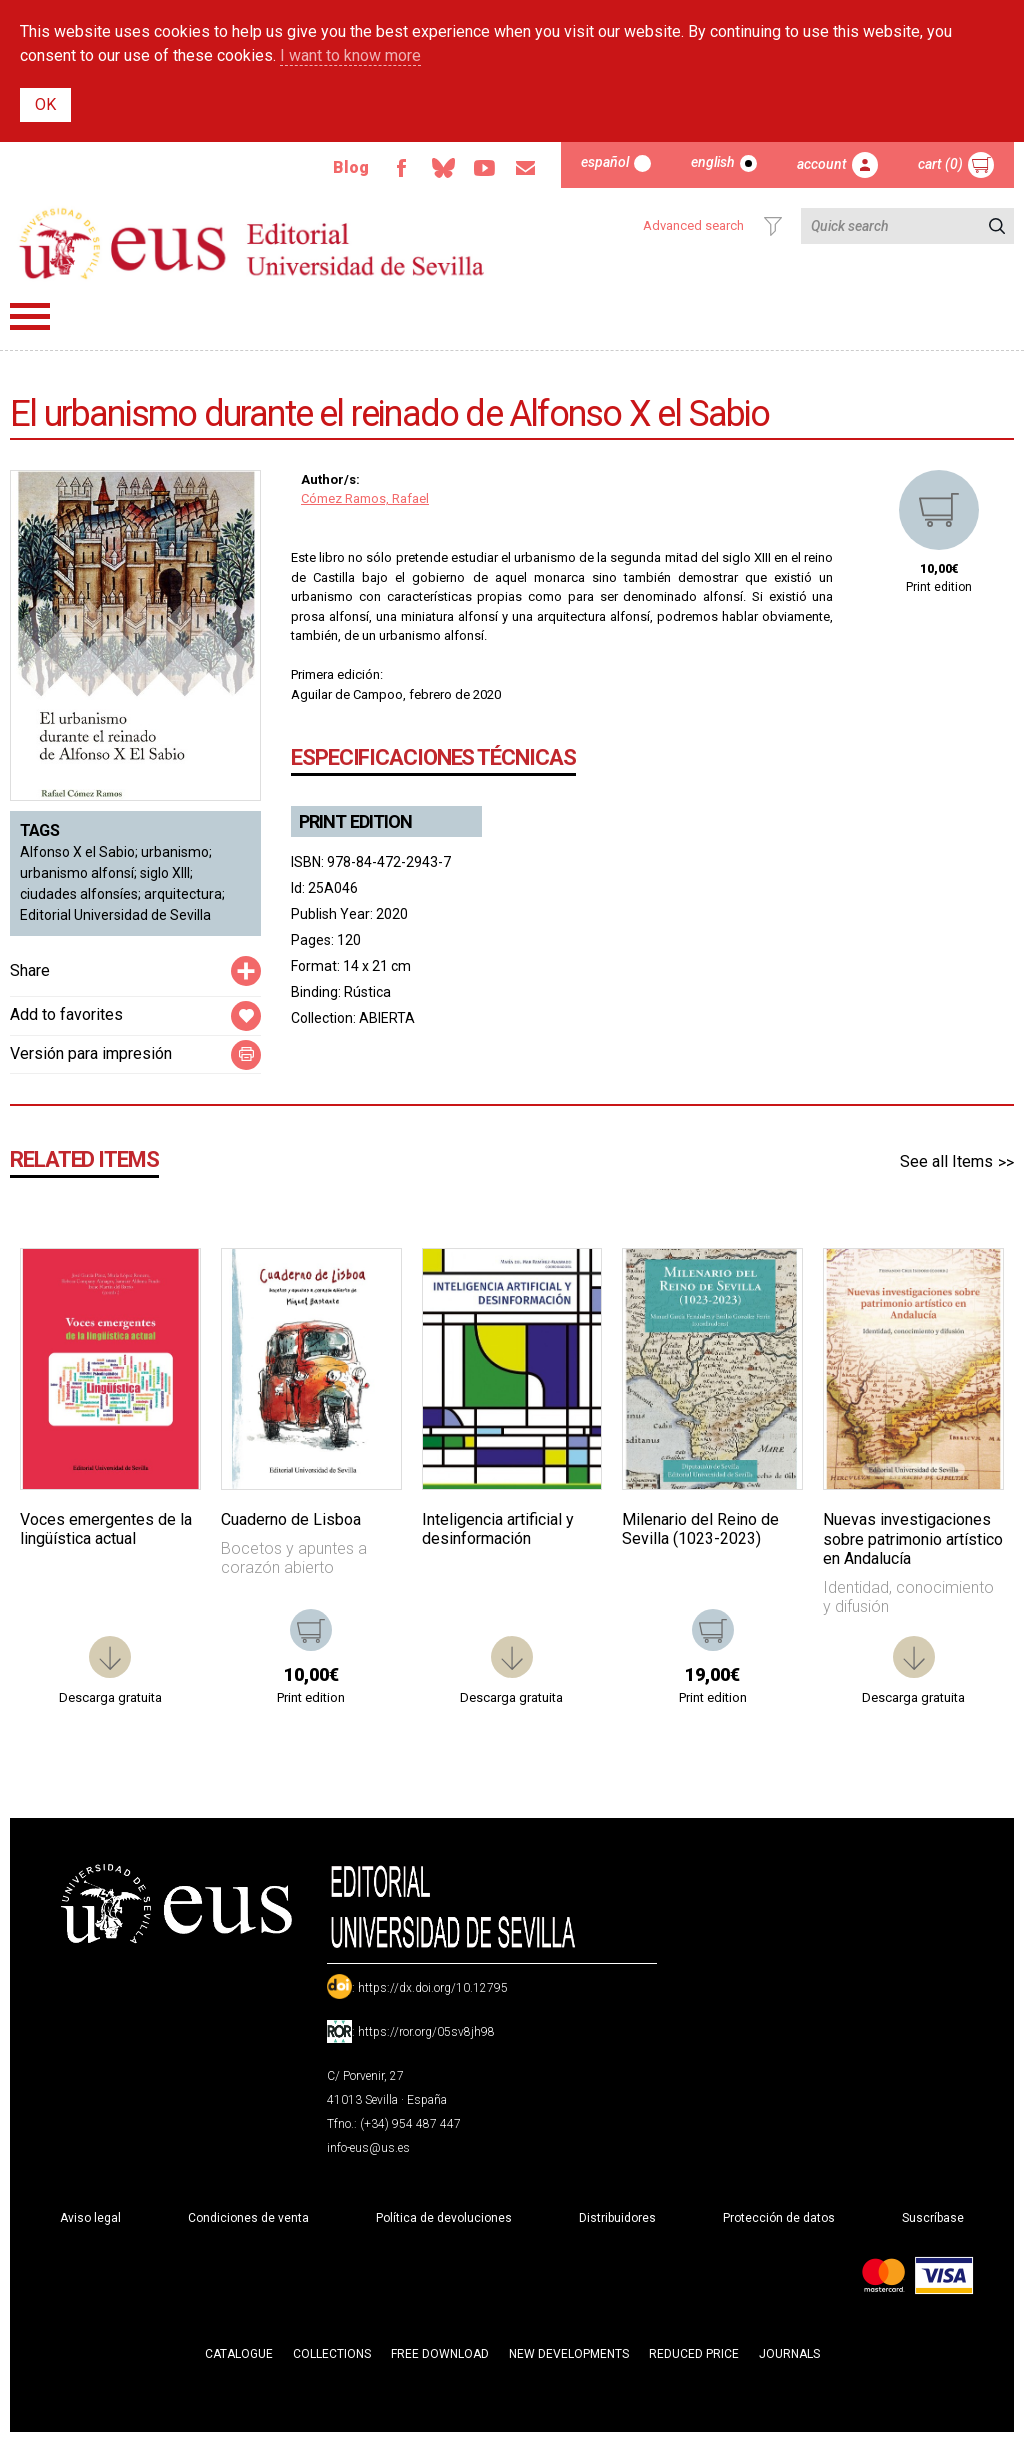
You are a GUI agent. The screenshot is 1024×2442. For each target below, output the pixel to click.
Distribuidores (617, 2218)
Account (822, 164)
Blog (348, 167)
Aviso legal (90, 2218)
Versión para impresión (91, 1053)
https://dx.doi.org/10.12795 (433, 1988)
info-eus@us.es (368, 2148)
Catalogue (239, 2354)
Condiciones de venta (248, 2218)
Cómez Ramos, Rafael (365, 498)
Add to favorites (66, 1014)
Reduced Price (694, 2354)
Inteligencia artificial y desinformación (498, 1529)
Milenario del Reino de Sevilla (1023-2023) (700, 1529)
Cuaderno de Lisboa (291, 1519)
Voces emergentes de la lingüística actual (106, 1529)
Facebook (399, 168)
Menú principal (30, 316)
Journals (789, 2354)
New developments (569, 2354)
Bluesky (441, 168)
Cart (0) (940, 164)
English (713, 162)
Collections (332, 2354)
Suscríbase (933, 2218)
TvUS (483, 168)
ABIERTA (387, 1018)
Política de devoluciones (444, 2218)
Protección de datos (779, 2218)
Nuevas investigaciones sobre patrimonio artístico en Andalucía (913, 1538)
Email (525, 168)
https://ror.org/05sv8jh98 (426, 2032)
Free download (440, 2354)
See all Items (946, 1161)
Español (605, 162)
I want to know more (350, 55)
